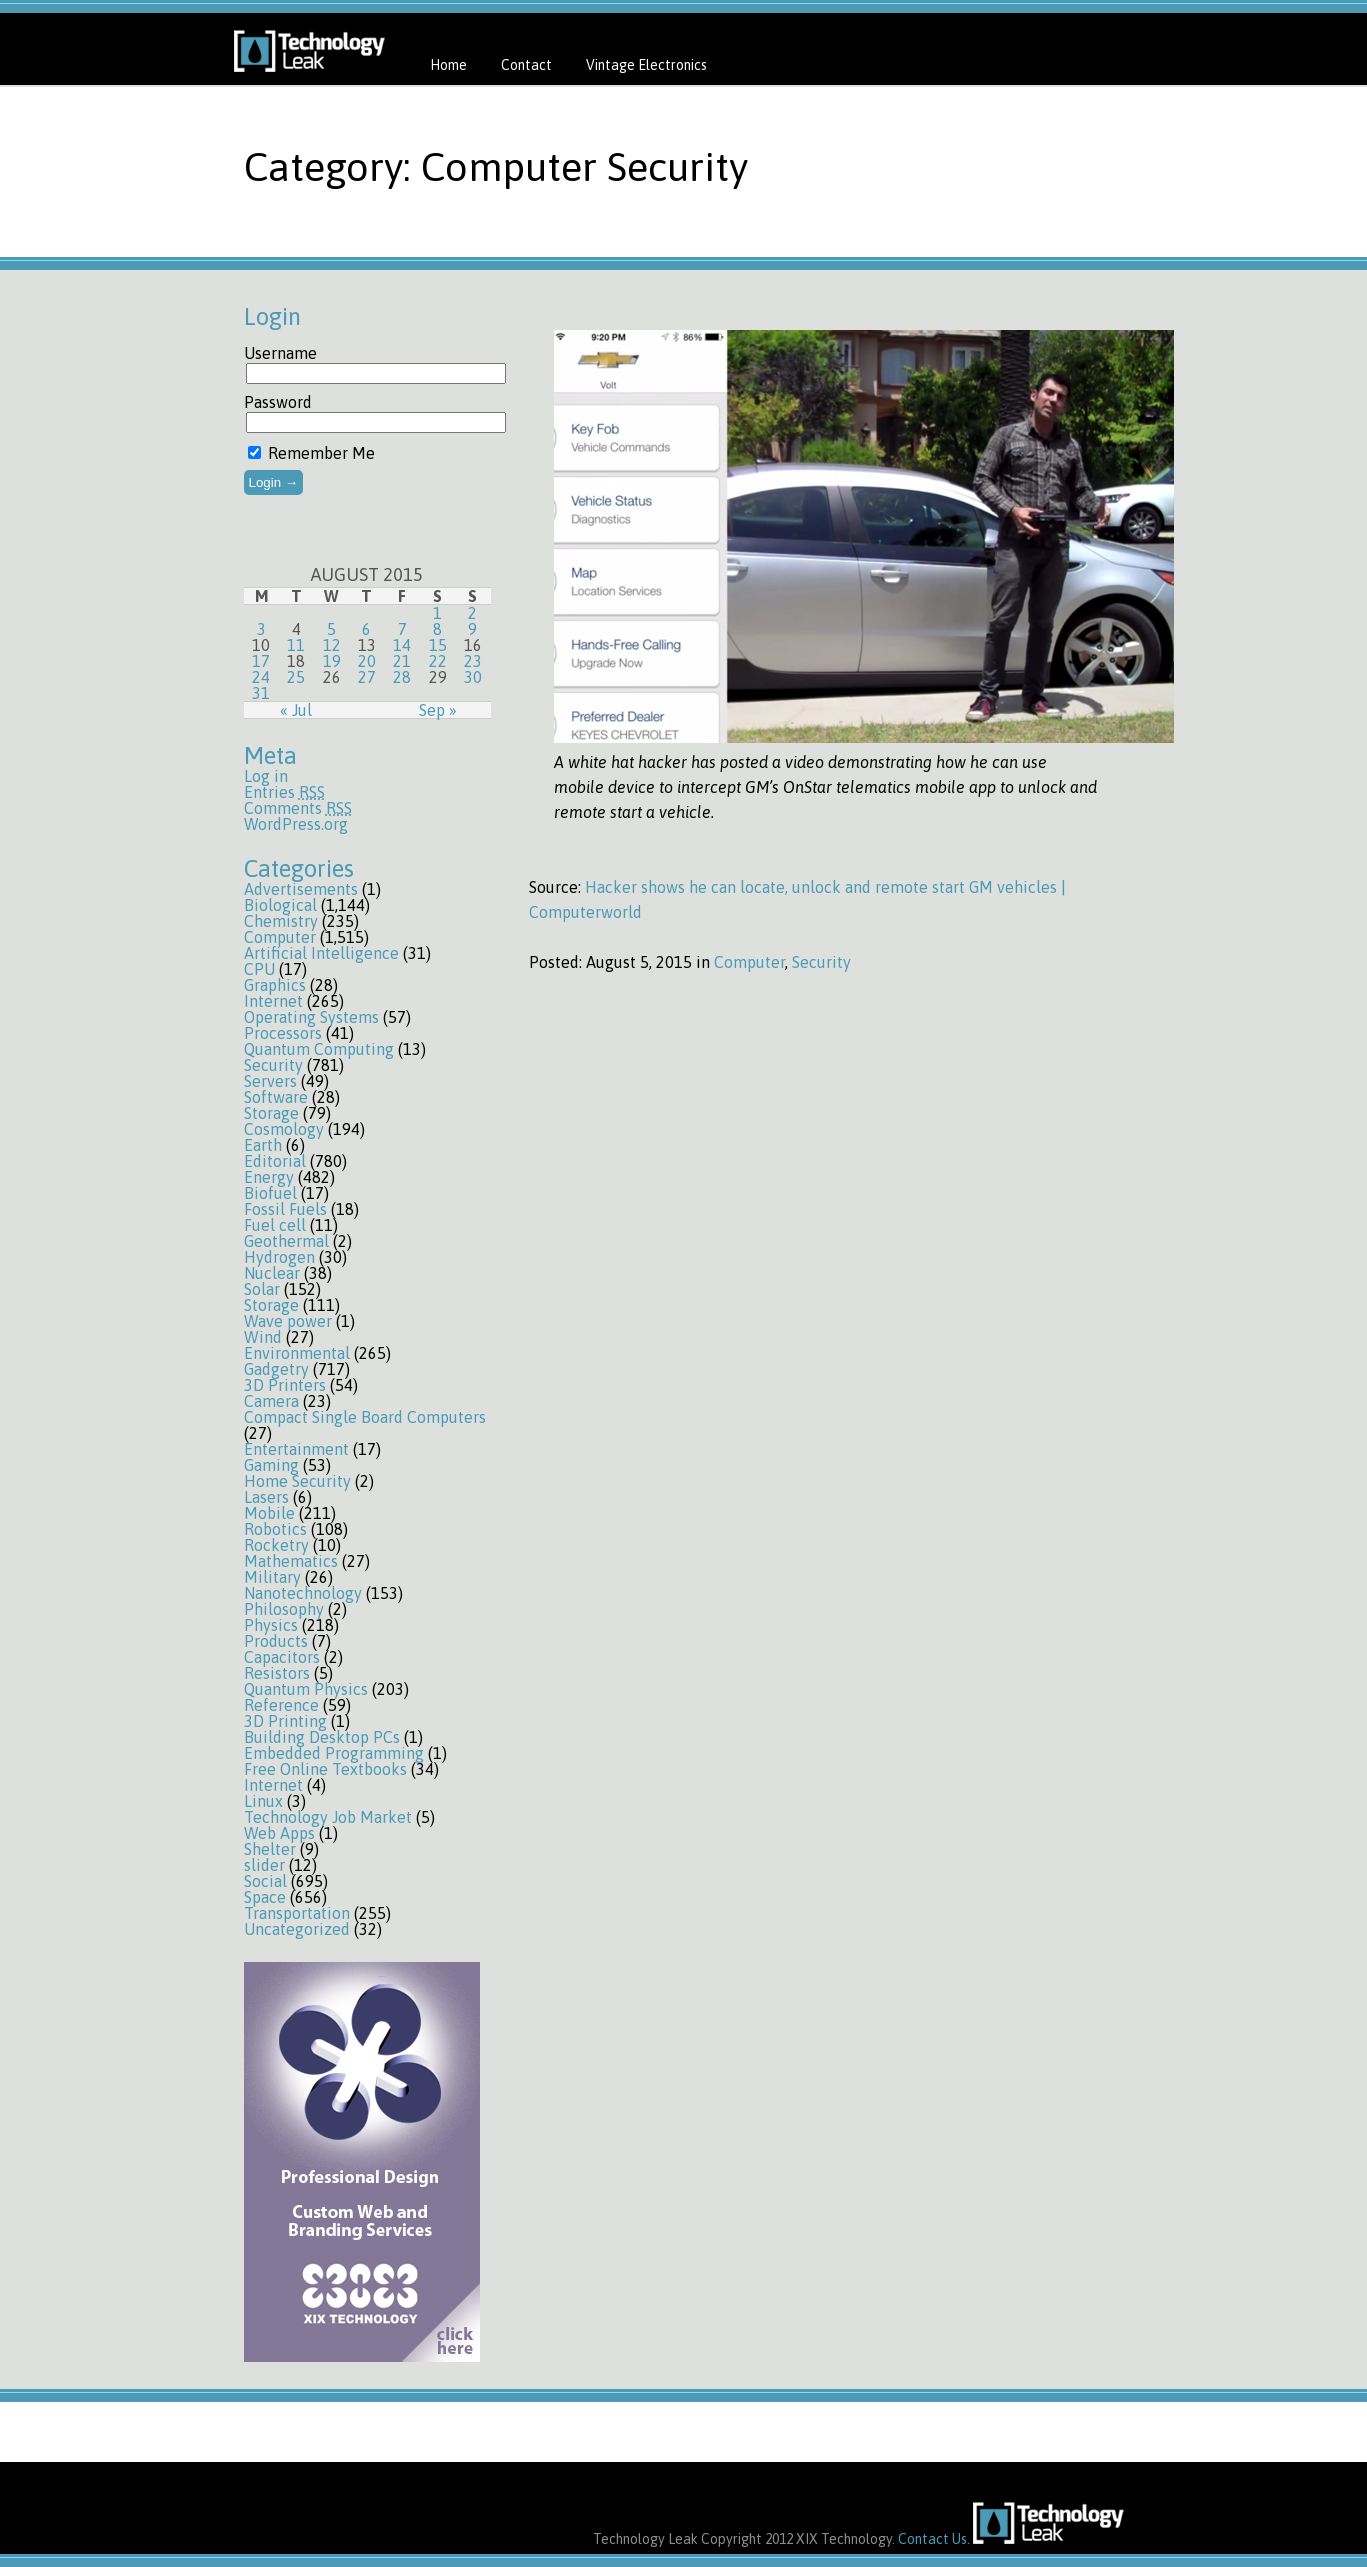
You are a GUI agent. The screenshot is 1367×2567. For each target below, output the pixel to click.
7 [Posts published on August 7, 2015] (402, 629)
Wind (263, 1337)
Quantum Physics (306, 1689)
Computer (280, 937)
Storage (271, 1113)
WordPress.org (296, 824)
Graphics (275, 985)
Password (278, 402)
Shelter (270, 1849)
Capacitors (282, 1657)
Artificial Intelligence (321, 953)
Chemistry (281, 921)
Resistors (277, 1673)
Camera (271, 1401)
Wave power (288, 1321)
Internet (273, 1001)
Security (273, 1065)
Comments (298, 808)
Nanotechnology (303, 1593)
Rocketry (276, 1545)
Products (276, 1641)
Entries (284, 792)
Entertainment (296, 1449)
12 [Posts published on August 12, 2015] (332, 645)
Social (265, 1881)
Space (265, 1897)
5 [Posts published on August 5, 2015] (331, 629)
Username (280, 353)
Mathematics (291, 1561)
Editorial (275, 1161)
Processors (283, 1033)
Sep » (438, 710)
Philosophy (284, 1609)
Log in (266, 776)
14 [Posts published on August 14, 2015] (402, 645)
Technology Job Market (328, 1817)
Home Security (297, 1481)
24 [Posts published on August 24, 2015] (261, 677)
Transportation (297, 1913)
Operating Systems (311, 1017)
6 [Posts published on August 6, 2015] (366, 629)
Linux (263, 1801)
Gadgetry (276, 1369)
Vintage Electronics (646, 65)
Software (276, 1097)
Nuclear (272, 1273)
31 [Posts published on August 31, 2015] (261, 693)
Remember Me (311, 453)
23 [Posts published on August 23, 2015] (473, 661)
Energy (269, 1177)
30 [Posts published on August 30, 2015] (473, 677)
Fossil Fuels (285, 1209)
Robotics (275, 1529)
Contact (526, 65)
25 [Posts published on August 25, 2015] (296, 677)
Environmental (297, 1353)
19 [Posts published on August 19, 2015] (332, 661)
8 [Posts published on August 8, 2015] (437, 629)
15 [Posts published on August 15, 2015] (438, 645)
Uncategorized (297, 1929)
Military (272, 1577)
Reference (281, 1705)
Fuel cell (275, 1225)
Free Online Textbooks (325, 1769)
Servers (270, 1081)
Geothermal (286, 1241)
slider (264, 1865)
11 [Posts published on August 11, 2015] (296, 645)
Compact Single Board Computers (365, 1417)
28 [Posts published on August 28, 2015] (402, 677)
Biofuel (270, 1193)
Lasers (266, 1497)
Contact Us (932, 2539)
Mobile (269, 1513)
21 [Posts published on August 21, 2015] (402, 661)
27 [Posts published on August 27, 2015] (367, 677)
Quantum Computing (319, 1049)
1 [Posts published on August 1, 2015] (437, 613)
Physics (271, 1625)
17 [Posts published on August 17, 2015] (261, 661)
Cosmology (284, 1129)
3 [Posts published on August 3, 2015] (261, 629)
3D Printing (285, 1721)
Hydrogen (279, 1257)
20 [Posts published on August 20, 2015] (367, 661)
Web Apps (279, 1833)
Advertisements (301, 889)
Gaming (271, 1465)
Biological (280, 905)
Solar (262, 1289)
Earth (263, 1145)
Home (448, 65)
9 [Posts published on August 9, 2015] (472, 629)
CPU (259, 969)
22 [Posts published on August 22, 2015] (438, 661)
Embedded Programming (334, 1753)
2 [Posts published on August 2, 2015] (472, 613)
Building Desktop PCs (322, 1737)
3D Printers (285, 1385)
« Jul (296, 710)
